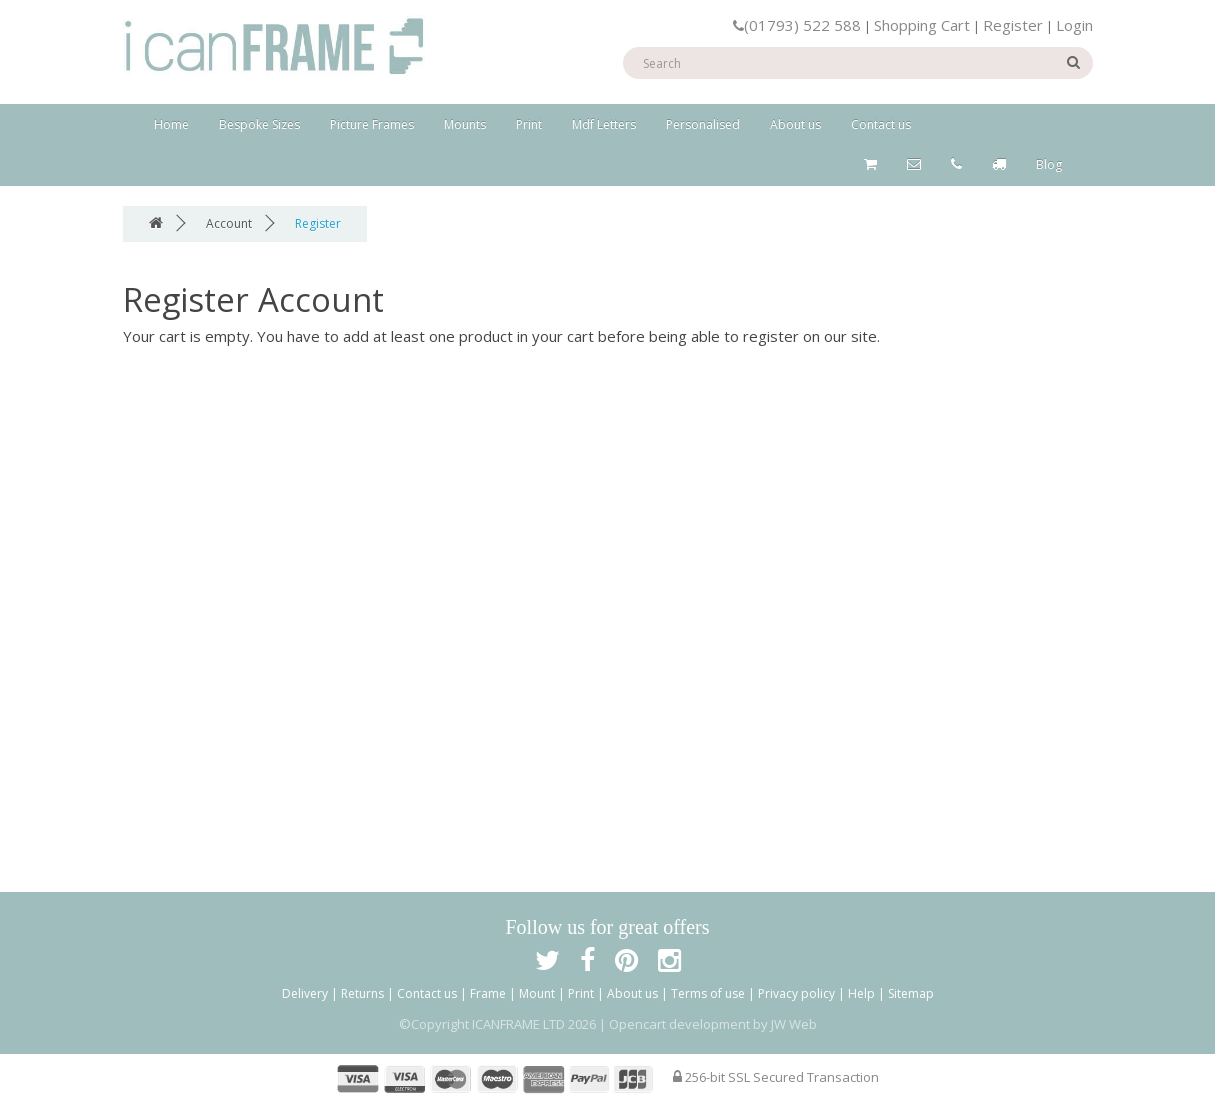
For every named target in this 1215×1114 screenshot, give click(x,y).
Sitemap (911, 993)
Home (171, 124)
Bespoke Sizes (259, 124)
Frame (488, 993)
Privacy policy (796, 993)
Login (1074, 25)
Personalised (703, 124)
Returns (362, 993)
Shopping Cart (922, 25)
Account (229, 223)
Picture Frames (372, 124)
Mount (537, 993)
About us (795, 124)
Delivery (305, 993)
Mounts (465, 124)
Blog (1049, 164)
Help (861, 993)
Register (1013, 25)
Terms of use (708, 993)
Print (529, 124)
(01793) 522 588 (797, 25)
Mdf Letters (604, 124)
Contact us (881, 124)
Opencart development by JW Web (713, 1024)
